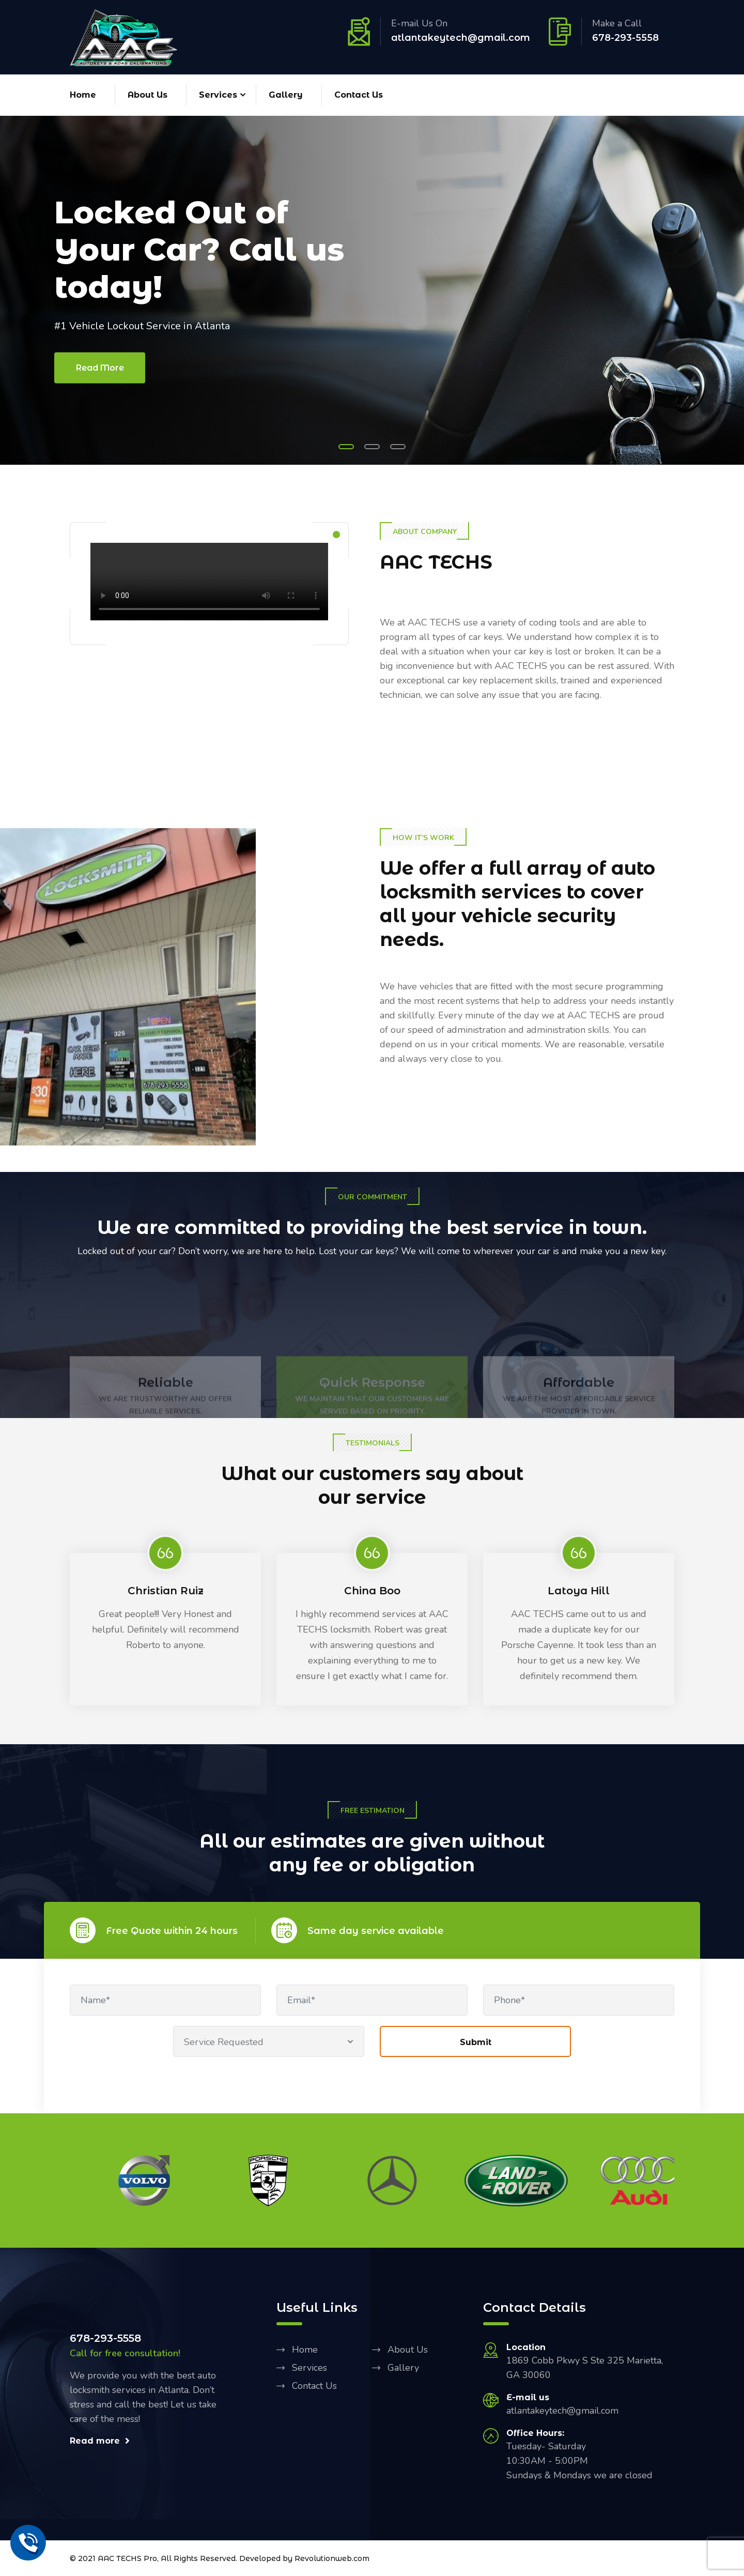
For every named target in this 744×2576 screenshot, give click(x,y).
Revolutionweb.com (332, 2558)
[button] (346, 446)
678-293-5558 (625, 37)
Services (218, 95)
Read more (100, 2441)
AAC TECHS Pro (127, 2558)
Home (83, 95)
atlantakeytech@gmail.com (460, 37)
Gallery (286, 95)
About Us (147, 95)
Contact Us (358, 95)
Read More (100, 367)
